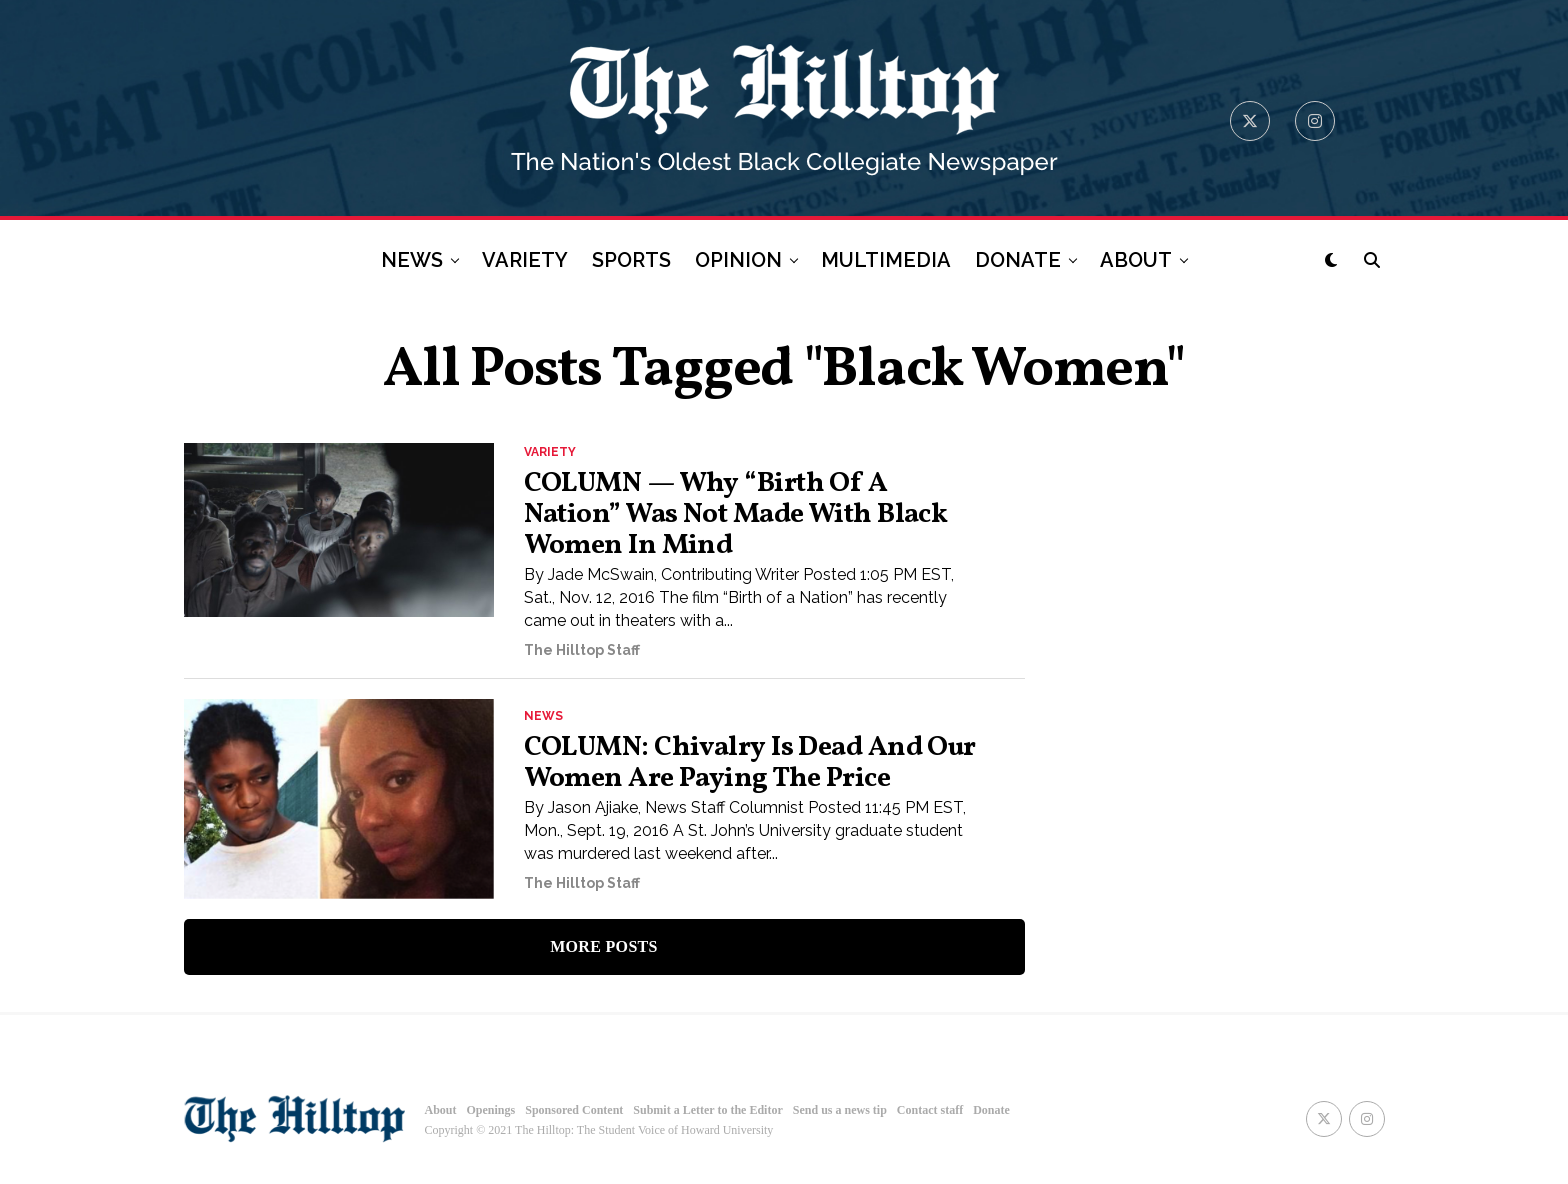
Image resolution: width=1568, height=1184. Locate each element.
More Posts (604, 947)
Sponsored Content (574, 1110)
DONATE (1018, 260)
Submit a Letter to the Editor (707, 1110)
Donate (991, 1110)
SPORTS (631, 260)
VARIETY (525, 260)
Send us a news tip (840, 1110)
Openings (491, 1110)
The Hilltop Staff (582, 651)
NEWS (412, 260)
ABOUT (1136, 260)
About (441, 1110)
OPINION (738, 260)
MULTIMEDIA (886, 260)
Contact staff (930, 1110)
